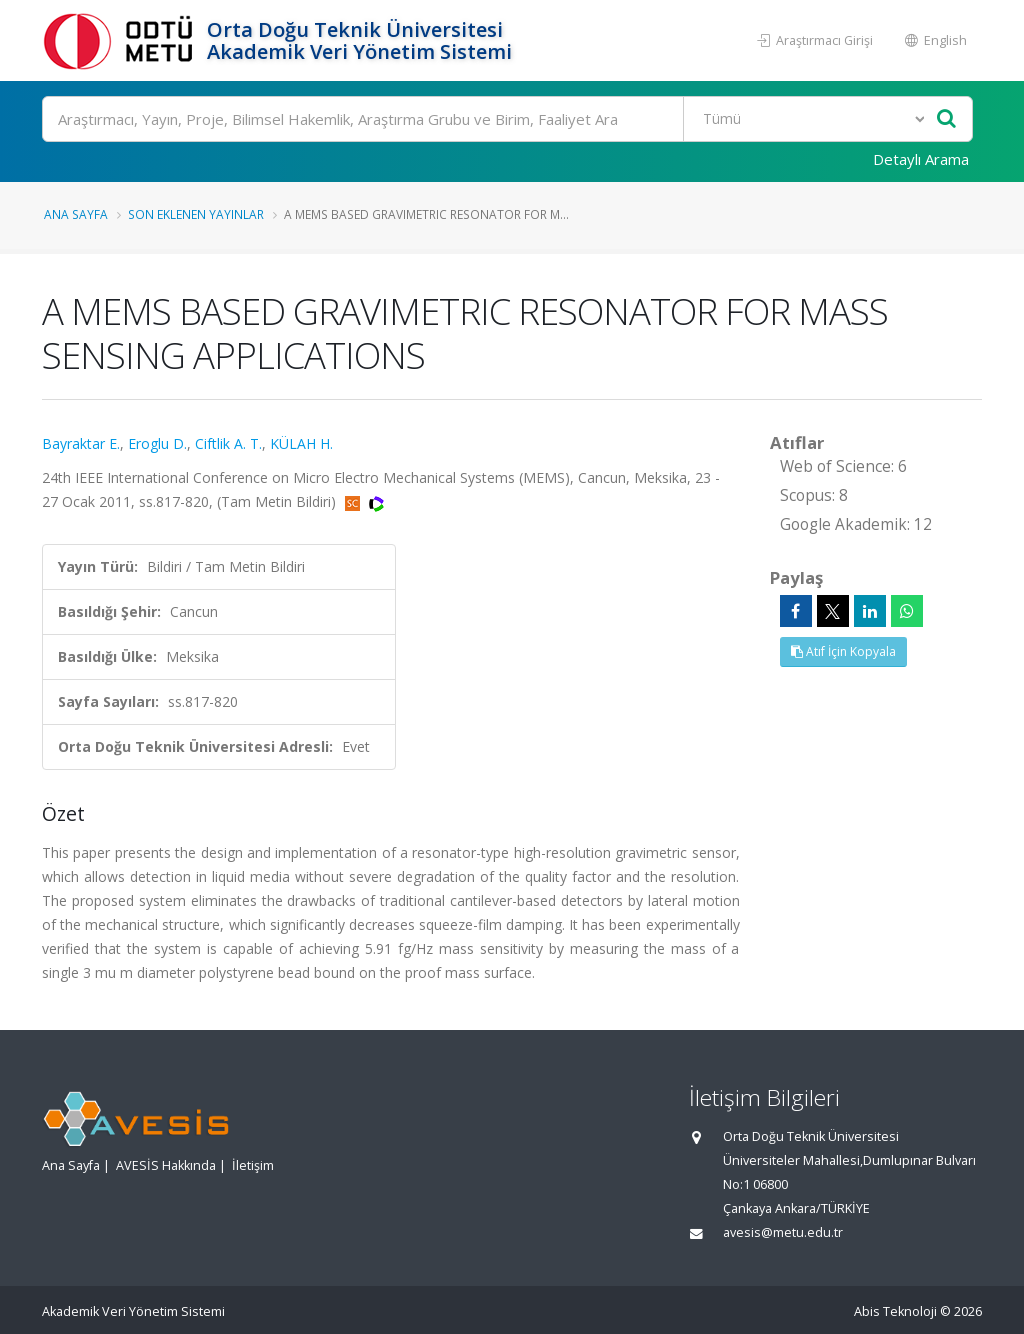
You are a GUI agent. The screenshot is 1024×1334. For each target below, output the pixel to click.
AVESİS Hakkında (166, 1165)
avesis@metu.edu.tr (783, 1232)
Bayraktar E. (81, 443)
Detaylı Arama (921, 159)
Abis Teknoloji (895, 1311)
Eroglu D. (157, 443)
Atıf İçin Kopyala (843, 651)
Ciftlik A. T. (228, 443)
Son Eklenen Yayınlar (196, 214)
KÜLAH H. (301, 443)
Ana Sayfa (76, 214)
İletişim (253, 1165)
